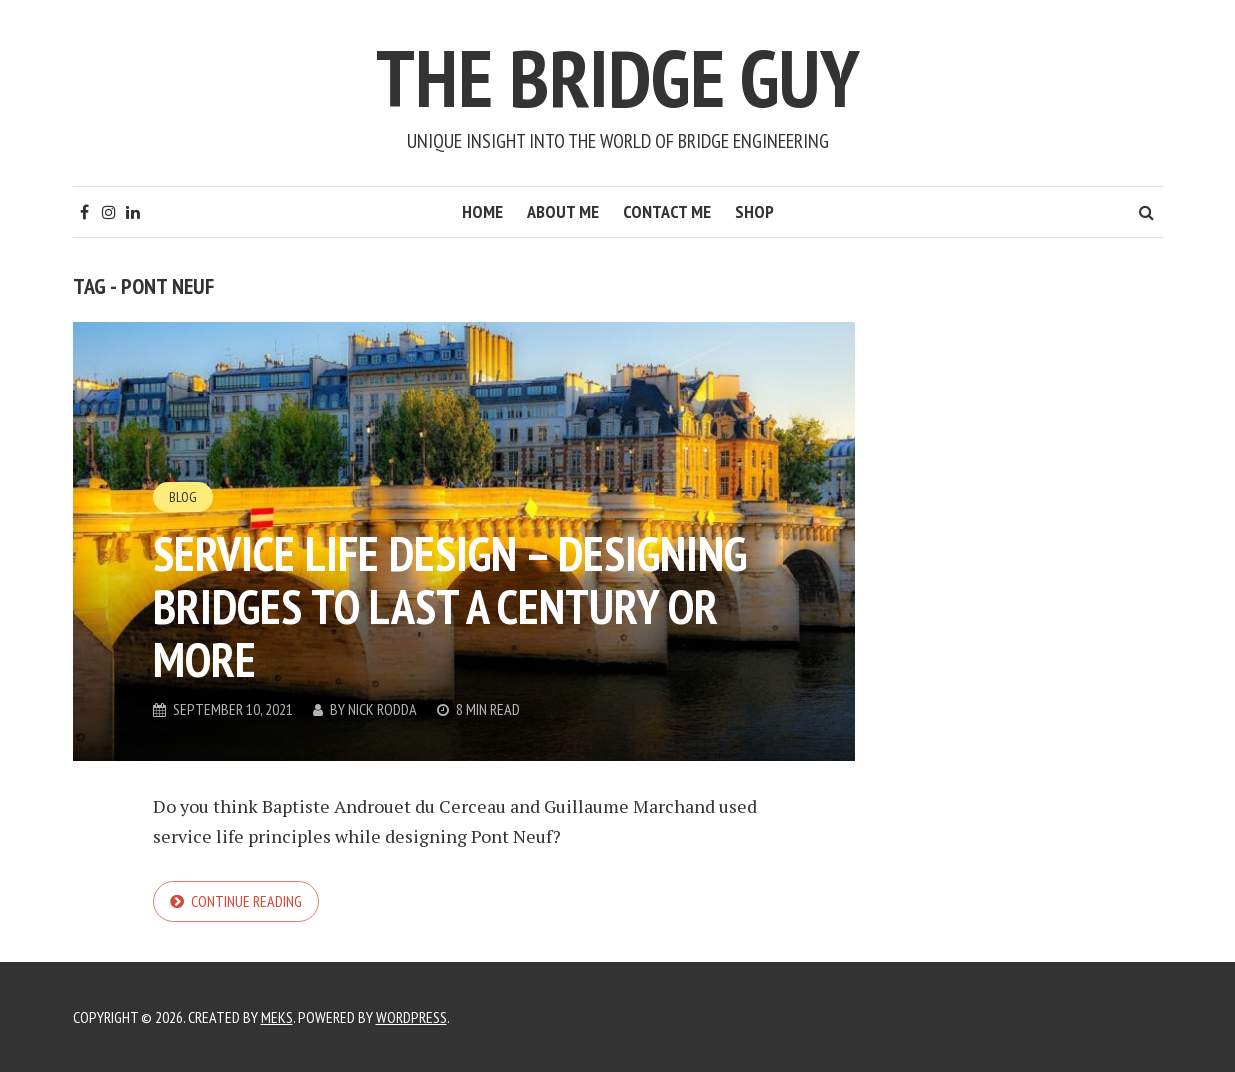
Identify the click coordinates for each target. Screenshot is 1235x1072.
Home (482, 211)
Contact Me (667, 211)
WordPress (411, 1017)
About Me (563, 211)
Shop (754, 211)
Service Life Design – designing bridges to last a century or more (450, 606)
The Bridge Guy (618, 77)
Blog (183, 497)
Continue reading (246, 901)
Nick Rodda (382, 709)
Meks (277, 1017)
